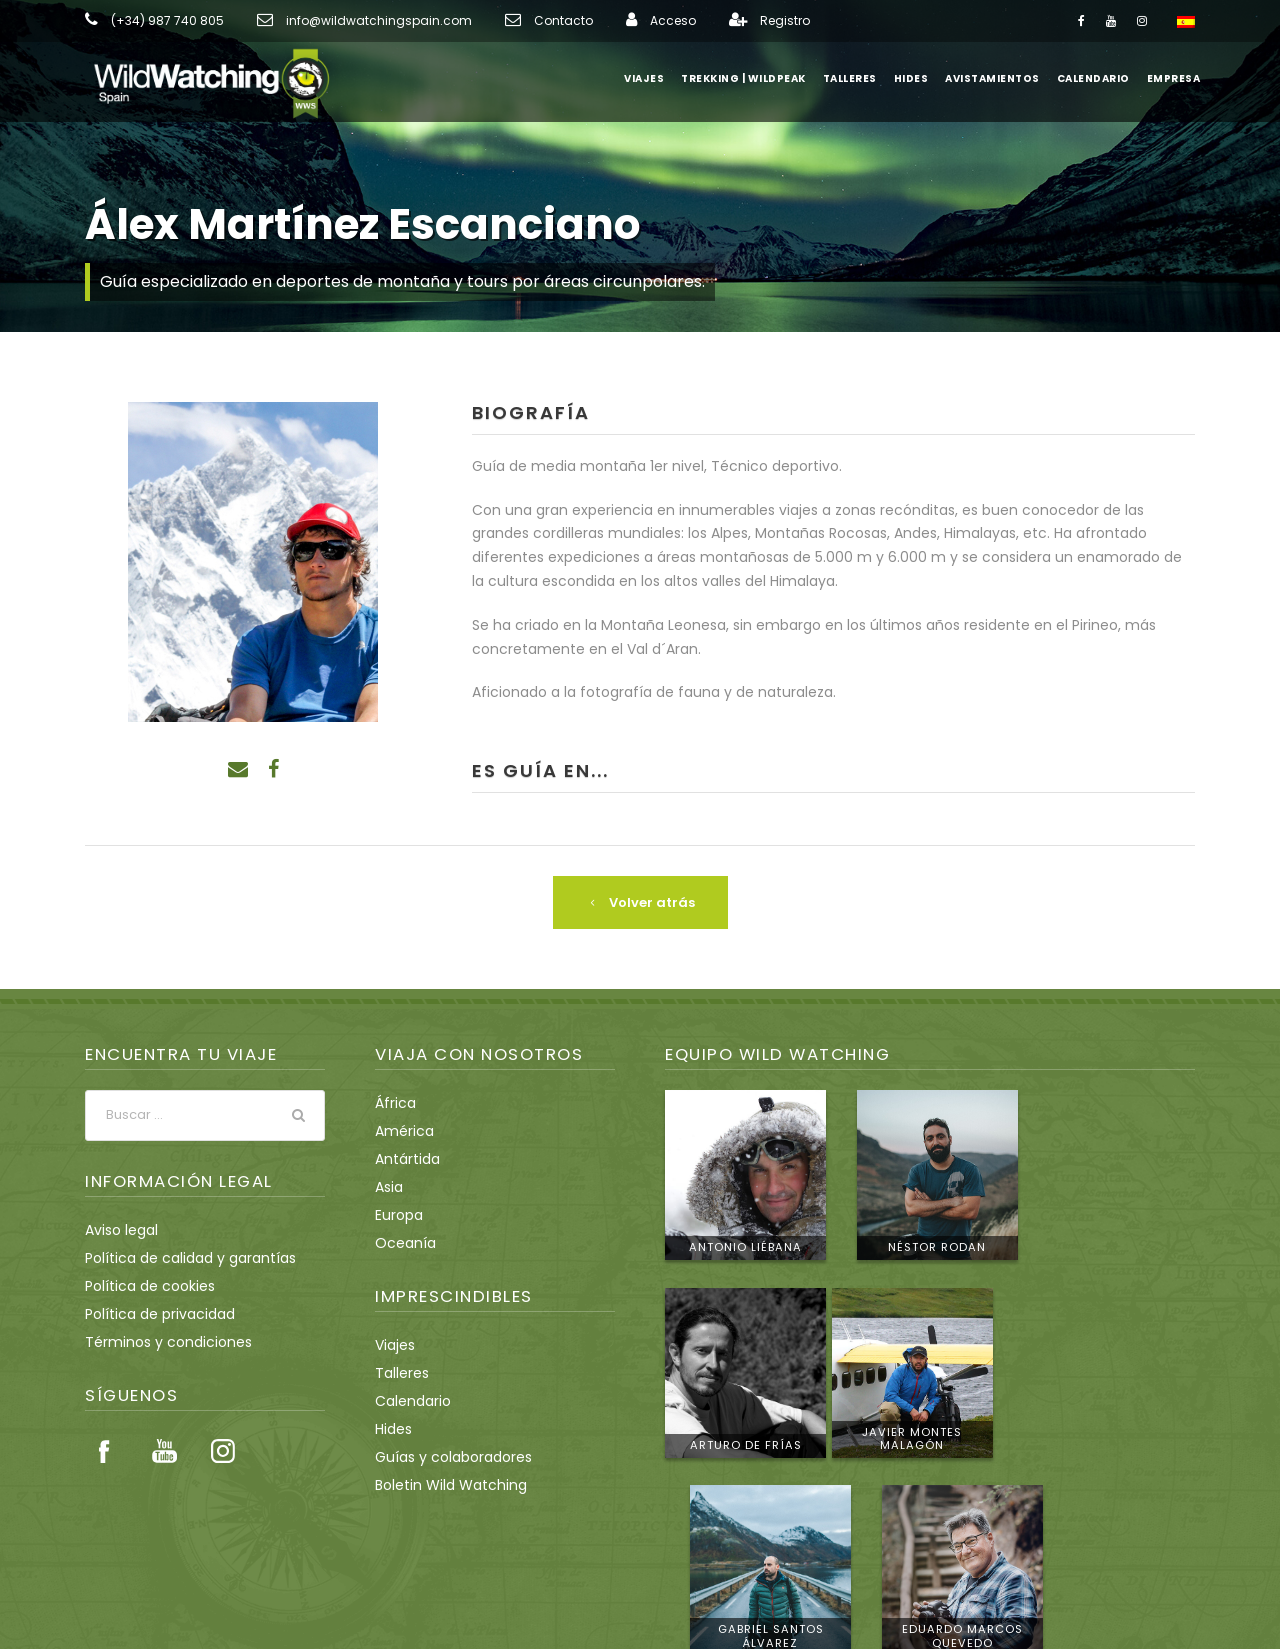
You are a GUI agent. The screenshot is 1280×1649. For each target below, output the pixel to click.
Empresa (1173, 78)
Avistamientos (997, 78)
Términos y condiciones (158, 1341)
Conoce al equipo (1108, 1492)
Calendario (1094, 78)
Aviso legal (118, 1229)
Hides (920, 78)
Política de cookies (143, 1285)
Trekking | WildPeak (752, 78)
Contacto (513, 21)
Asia (388, 1186)
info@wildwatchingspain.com (349, 21)
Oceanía (401, 1242)
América (400, 1130)
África (393, 1102)
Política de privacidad (151, 1313)
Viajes (654, 78)
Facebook (105, 1451)
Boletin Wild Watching (443, 1484)
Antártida (403, 1158)
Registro (720, 21)
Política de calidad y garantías (178, 1257)
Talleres (859, 78)
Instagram (223, 1451)
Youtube (164, 1451)
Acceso (613, 21)
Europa (397, 1214)
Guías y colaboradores (445, 1456)
